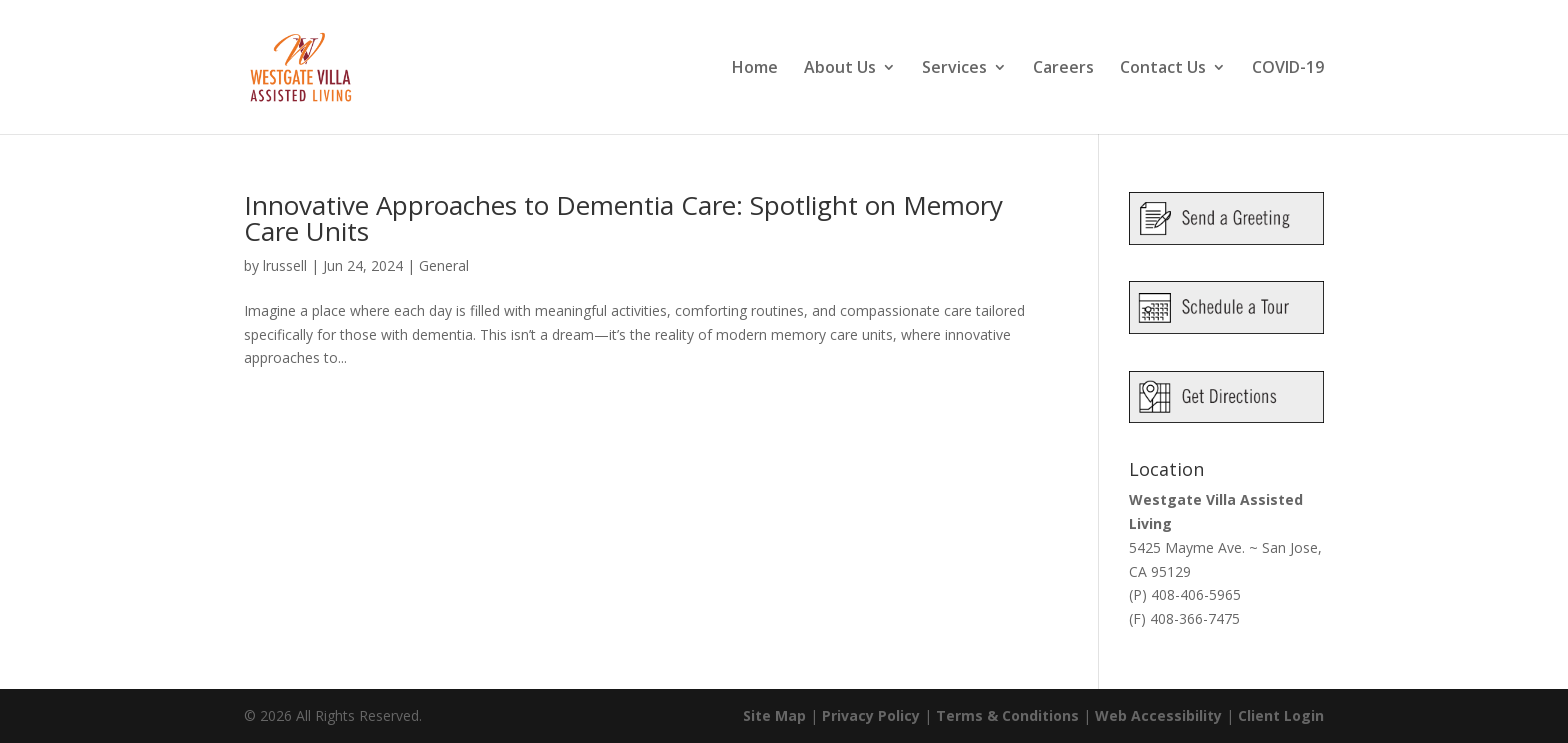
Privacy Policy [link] (871, 715)
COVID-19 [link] (1288, 69)
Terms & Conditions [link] (1007, 715)
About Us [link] (840, 69)
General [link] (444, 265)
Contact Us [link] (1163, 69)
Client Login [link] (1281, 715)
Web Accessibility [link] (1158, 715)
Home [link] (755, 69)
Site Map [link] (774, 715)
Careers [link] (1063, 69)
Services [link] (954, 69)
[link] (325, 65)
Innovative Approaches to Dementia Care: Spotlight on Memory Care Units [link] (623, 218)
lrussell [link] (285, 265)
